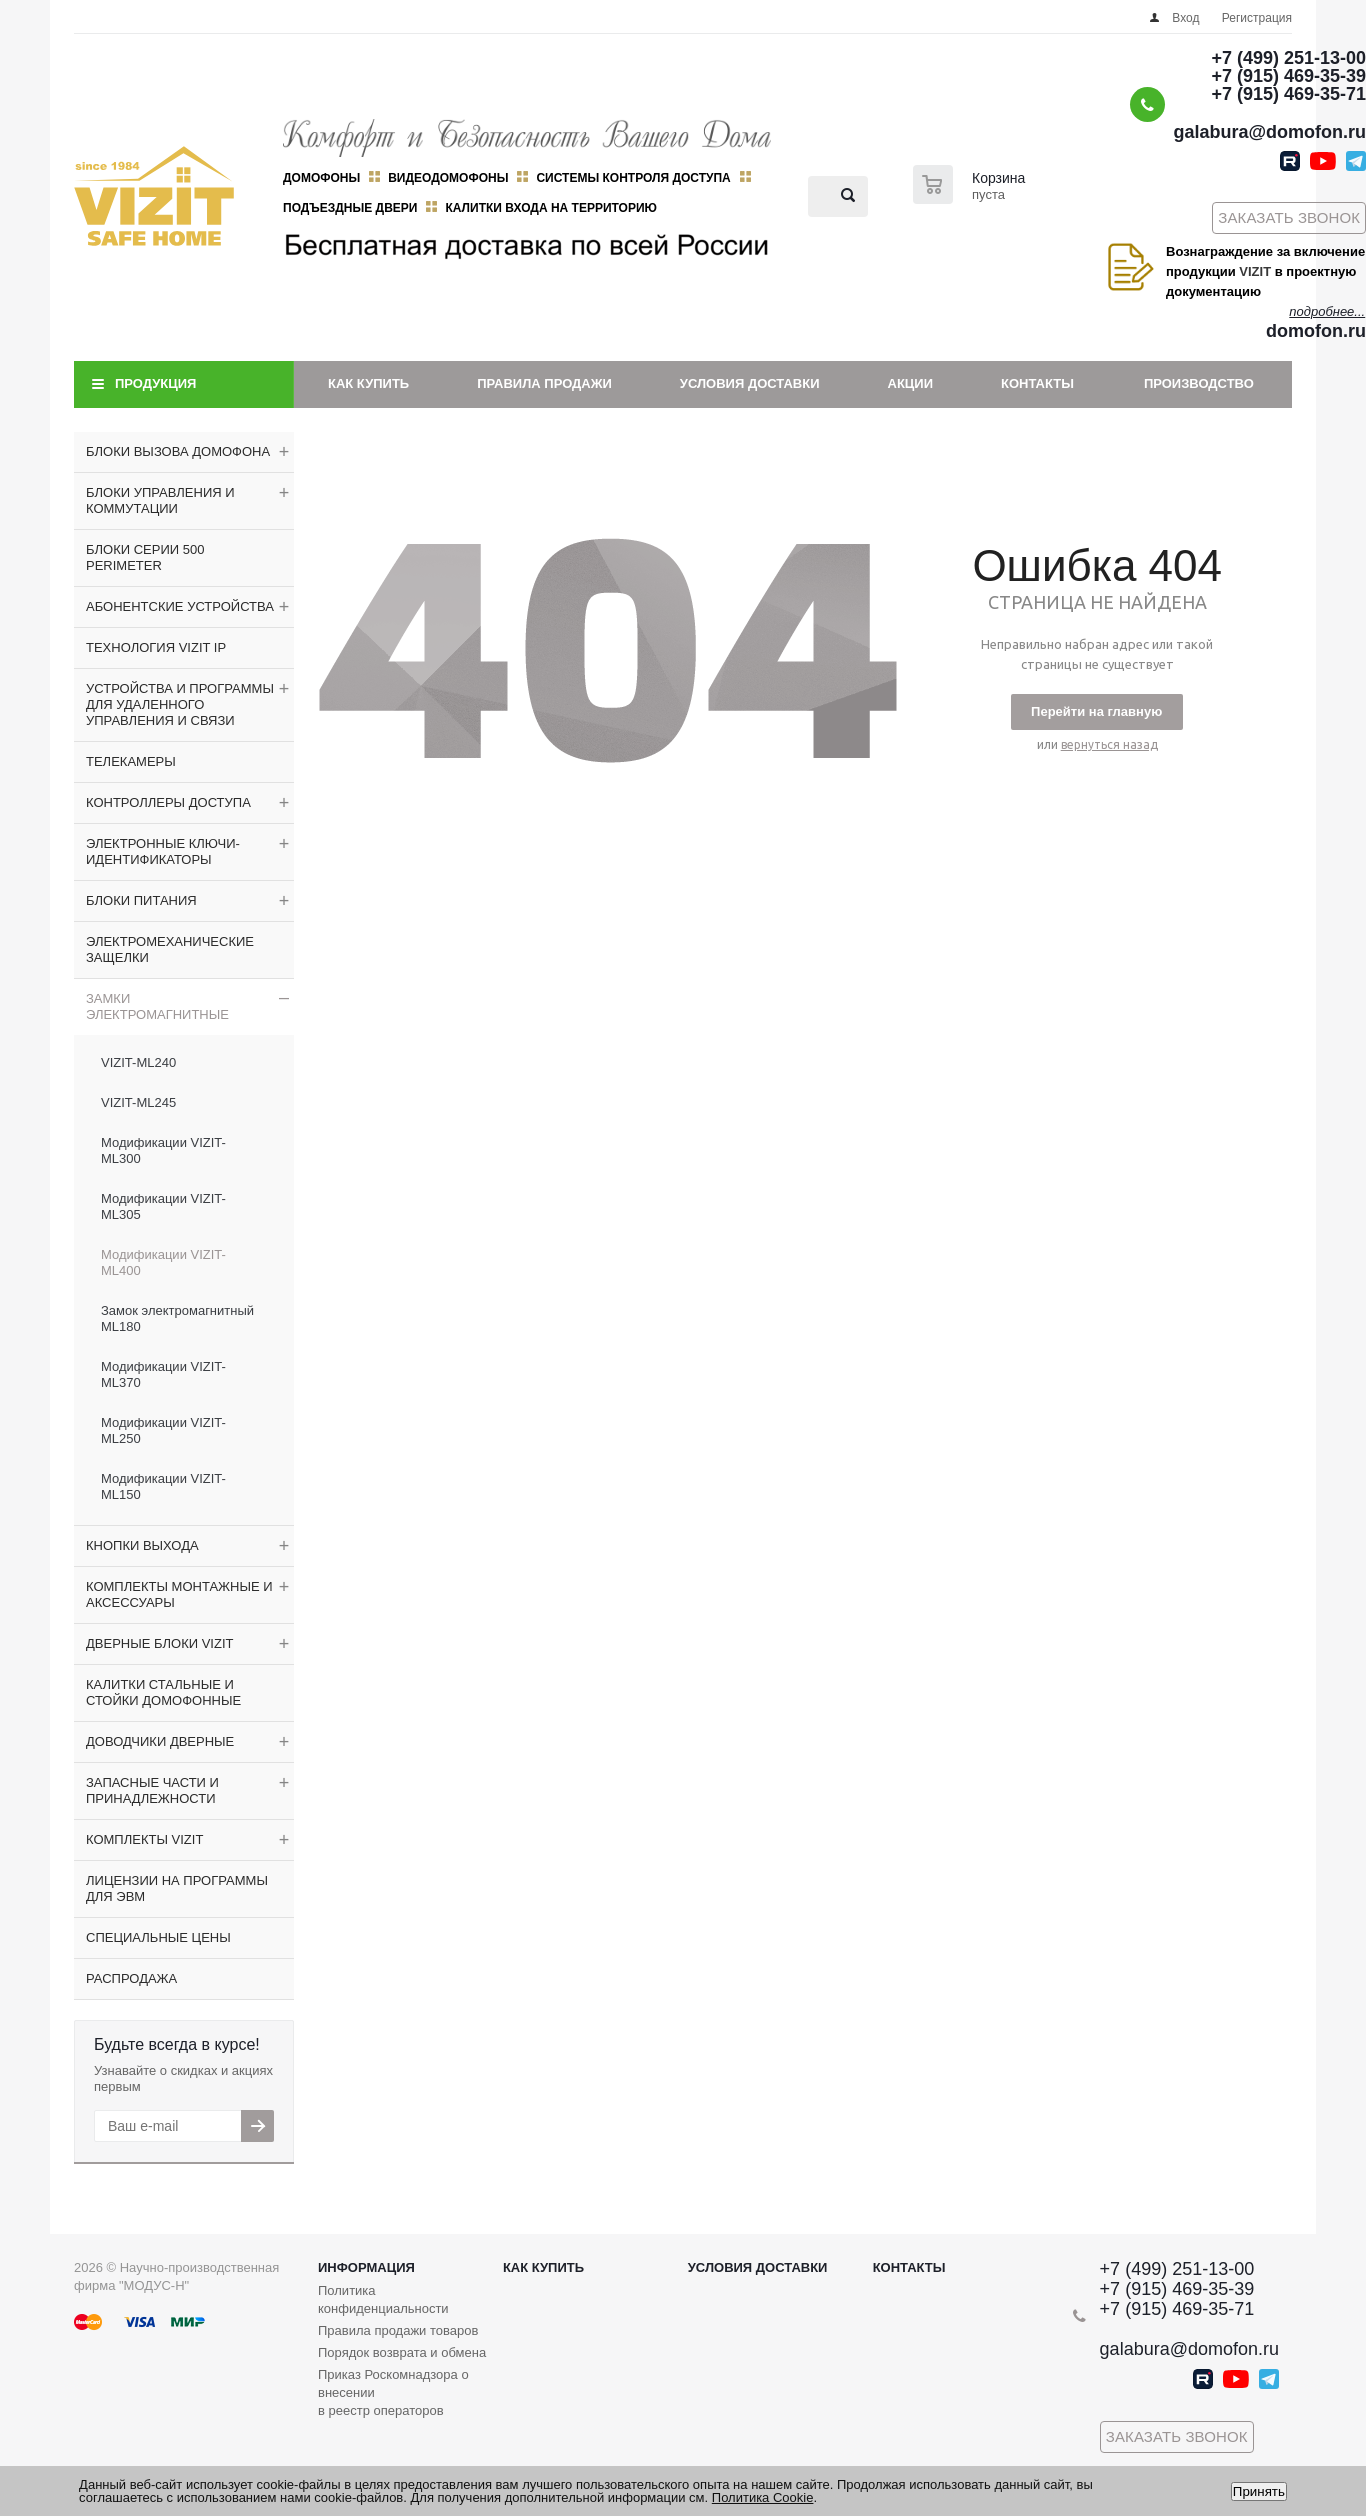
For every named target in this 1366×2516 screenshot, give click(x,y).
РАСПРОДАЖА (131, 1978)
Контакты (1037, 383)
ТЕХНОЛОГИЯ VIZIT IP (156, 647)
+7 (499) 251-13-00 (1288, 58)
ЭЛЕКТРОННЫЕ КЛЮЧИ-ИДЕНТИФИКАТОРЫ (163, 851)
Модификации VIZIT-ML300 (163, 1150)
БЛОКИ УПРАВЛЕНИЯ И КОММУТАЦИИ (160, 500)
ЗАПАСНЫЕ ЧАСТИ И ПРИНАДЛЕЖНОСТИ (152, 1790)
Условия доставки (750, 383)
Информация (366, 2267)
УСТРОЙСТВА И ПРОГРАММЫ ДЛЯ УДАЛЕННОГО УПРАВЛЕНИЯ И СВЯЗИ (180, 704)
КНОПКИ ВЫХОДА (142, 1545)
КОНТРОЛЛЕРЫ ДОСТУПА (168, 802)
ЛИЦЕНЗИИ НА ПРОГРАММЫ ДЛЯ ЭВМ (177, 1888)
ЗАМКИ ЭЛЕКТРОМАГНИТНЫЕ (157, 1006)
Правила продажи (544, 383)
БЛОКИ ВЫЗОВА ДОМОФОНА (178, 451)
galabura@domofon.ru (1269, 132)
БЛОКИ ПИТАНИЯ (141, 900)
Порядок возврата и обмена (402, 2352)
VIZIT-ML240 (138, 1062)
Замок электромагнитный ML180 (177, 1318)
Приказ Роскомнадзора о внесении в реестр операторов (393, 2392)
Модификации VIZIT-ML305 (163, 1206)
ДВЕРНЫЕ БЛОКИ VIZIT (159, 1643)
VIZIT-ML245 (138, 1102)
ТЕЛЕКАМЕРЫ (131, 761)
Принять (1259, 2491)
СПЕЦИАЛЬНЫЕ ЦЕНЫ (158, 1937)
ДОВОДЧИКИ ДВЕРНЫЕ (160, 1741)
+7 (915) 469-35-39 (1288, 76)
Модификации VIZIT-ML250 (163, 1430)
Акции (911, 383)
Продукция (155, 383)
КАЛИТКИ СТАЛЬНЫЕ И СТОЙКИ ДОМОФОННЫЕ (163, 1692)
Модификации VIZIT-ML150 (163, 1486)
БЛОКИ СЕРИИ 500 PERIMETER (145, 557)
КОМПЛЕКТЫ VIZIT (144, 1839)
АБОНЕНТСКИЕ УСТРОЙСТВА (180, 606)
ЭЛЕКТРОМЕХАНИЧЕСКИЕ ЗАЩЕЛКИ (170, 949)
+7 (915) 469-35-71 (1288, 94)
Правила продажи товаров (398, 2330)
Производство (1199, 383)
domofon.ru (1316, 331)
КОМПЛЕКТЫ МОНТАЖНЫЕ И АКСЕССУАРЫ (179, 1594)
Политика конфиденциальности (383, 2299)
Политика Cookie (763, 2497)
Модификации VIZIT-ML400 (163, 1262)
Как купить (368, 383)
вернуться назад (1109, 744)
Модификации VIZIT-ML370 (163, 1374)
